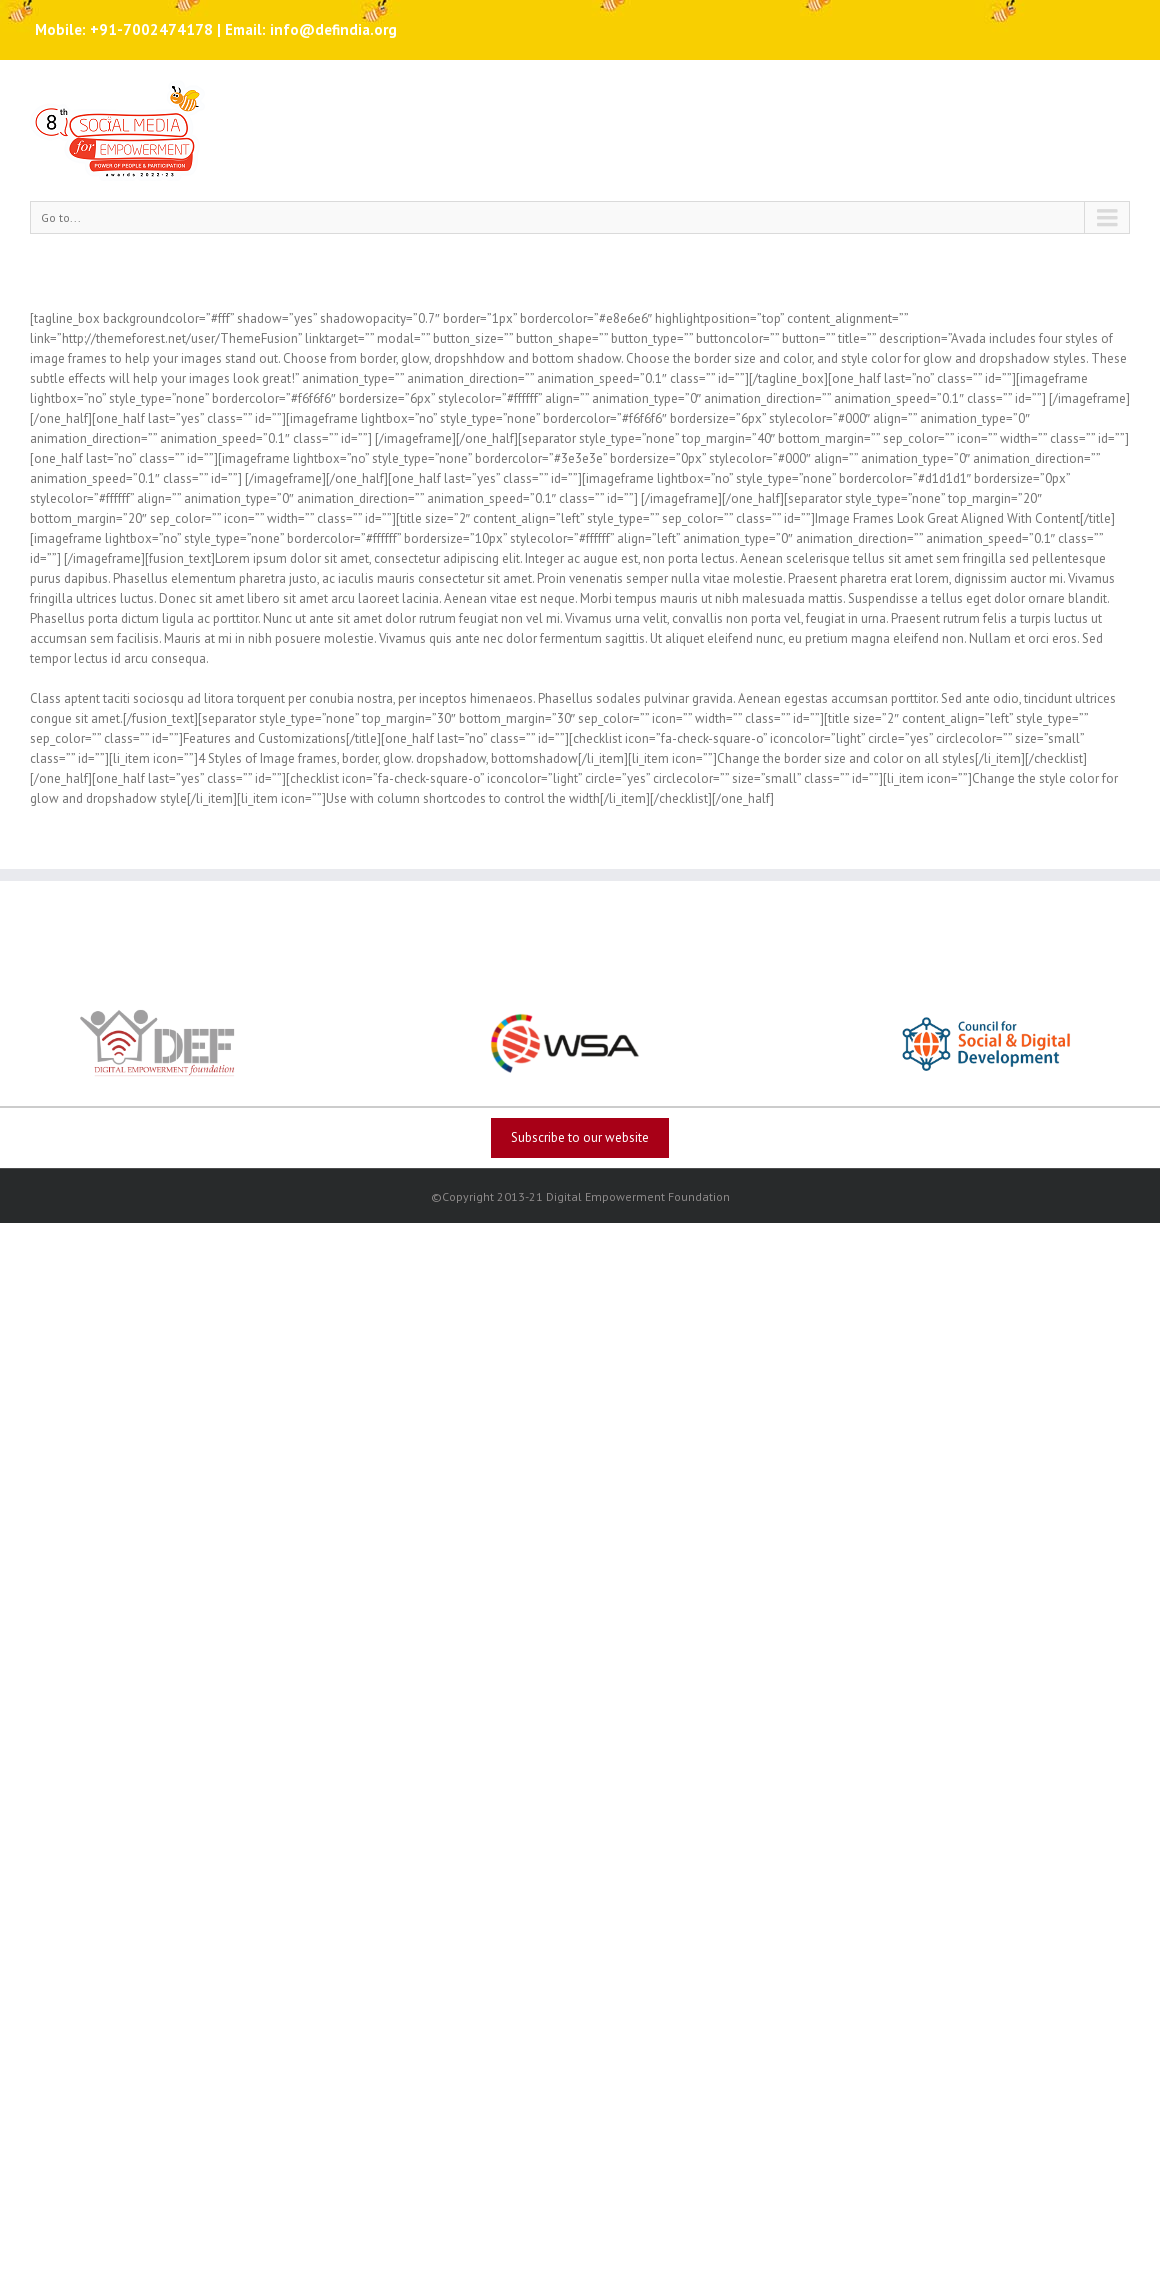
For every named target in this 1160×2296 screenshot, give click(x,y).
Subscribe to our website (580, 1137)
